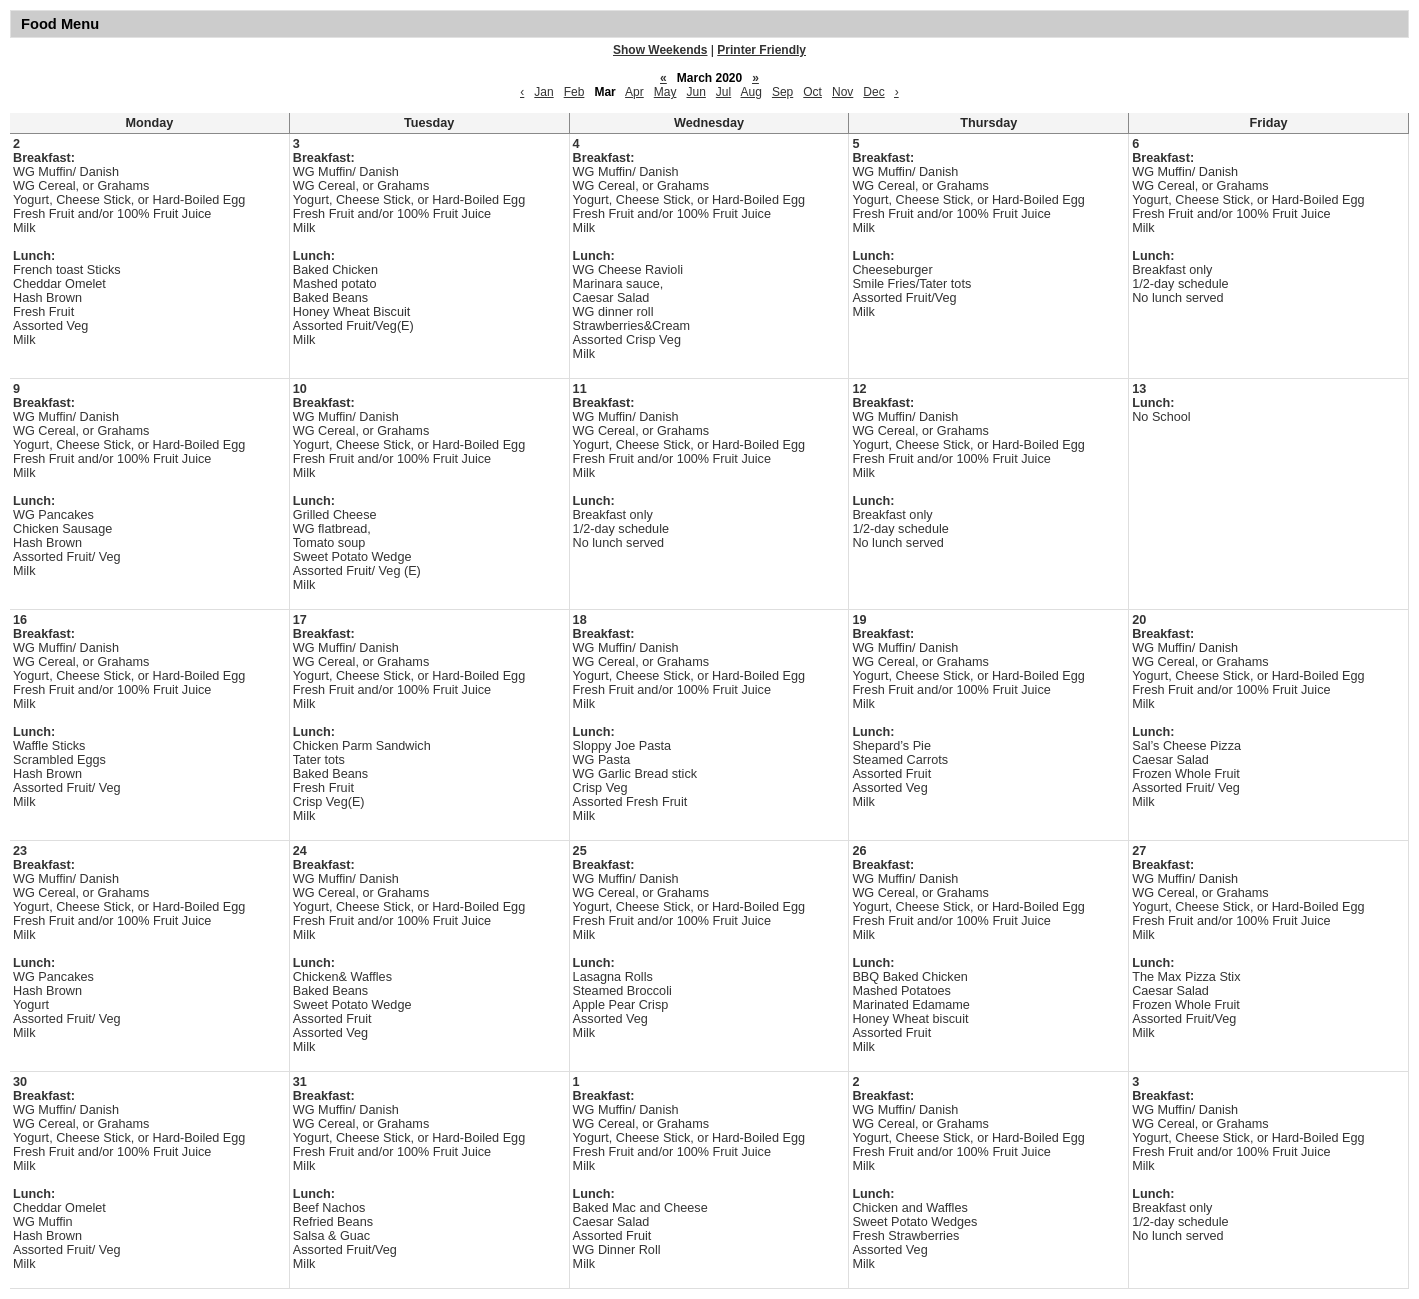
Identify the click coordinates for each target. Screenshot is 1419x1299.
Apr (634, 92)
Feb (574, 92)
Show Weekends (660, 50)
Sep (782, 92)
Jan (543, 92)
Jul (723, 92)
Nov (842, 92)
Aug (751, 92)
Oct (812, 92)
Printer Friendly (761, 50)
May (665, 92)
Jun (695, 92)
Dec (873, 92)
